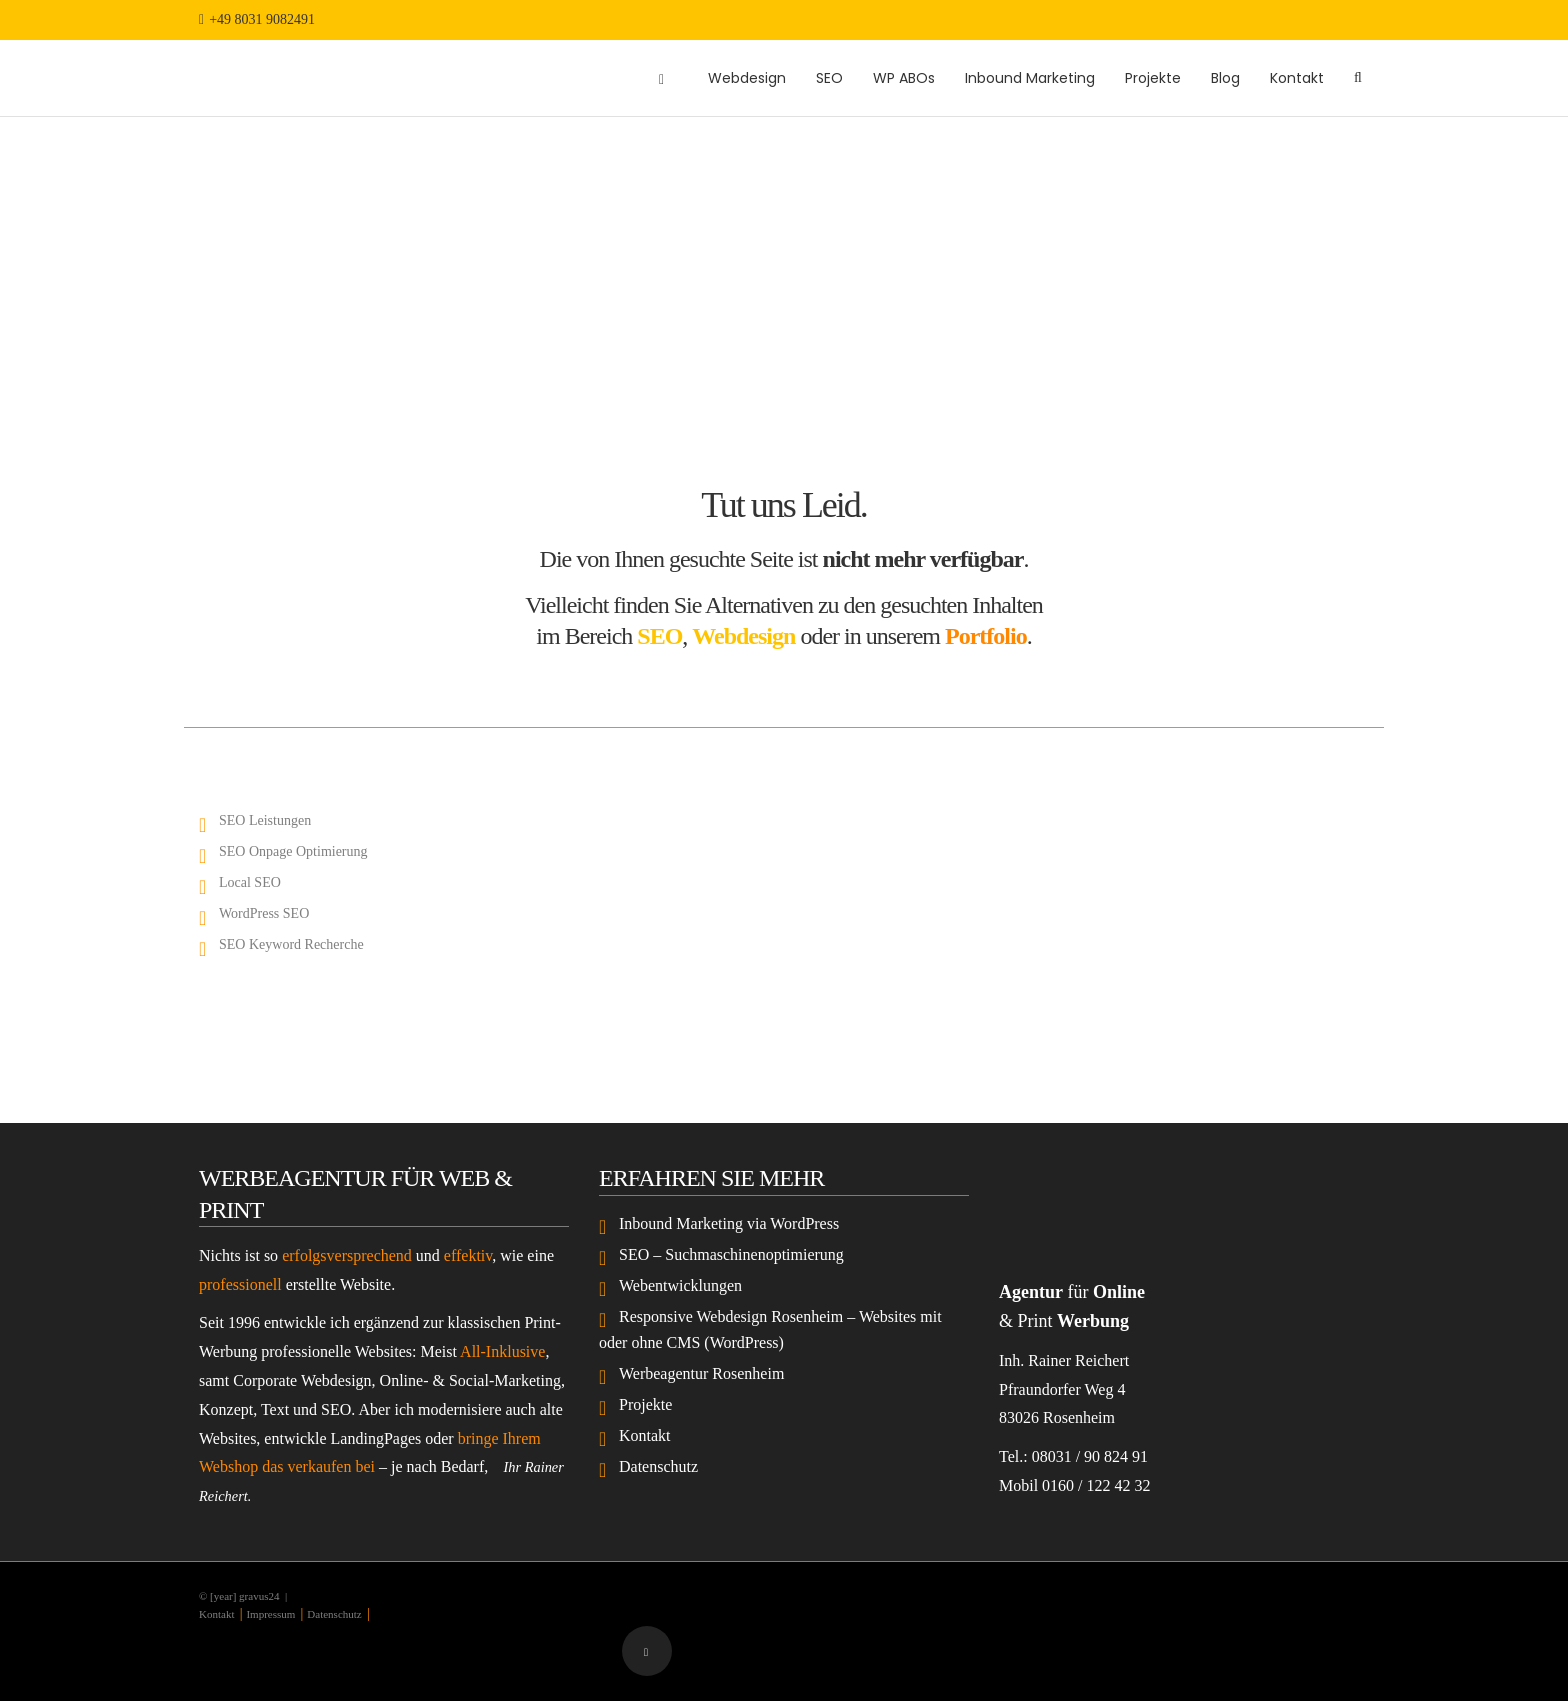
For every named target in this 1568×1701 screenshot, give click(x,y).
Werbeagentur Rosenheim (701, 1373)
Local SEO (250, 882)
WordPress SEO (264, 913)
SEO (829, 78)
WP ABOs (904, 78)
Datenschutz (658, 1466)
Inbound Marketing (1030, 78)
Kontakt (1297, 78)
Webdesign (747, 78)
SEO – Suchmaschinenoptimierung (731, 1254)
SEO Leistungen (265, 820)
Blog (1225, 78)
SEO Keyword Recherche (291, 944)
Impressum (270, 1614)
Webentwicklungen (680, 1285)
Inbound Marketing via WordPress (729, 1223)
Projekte (1153, 78)
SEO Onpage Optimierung (293, 851)
